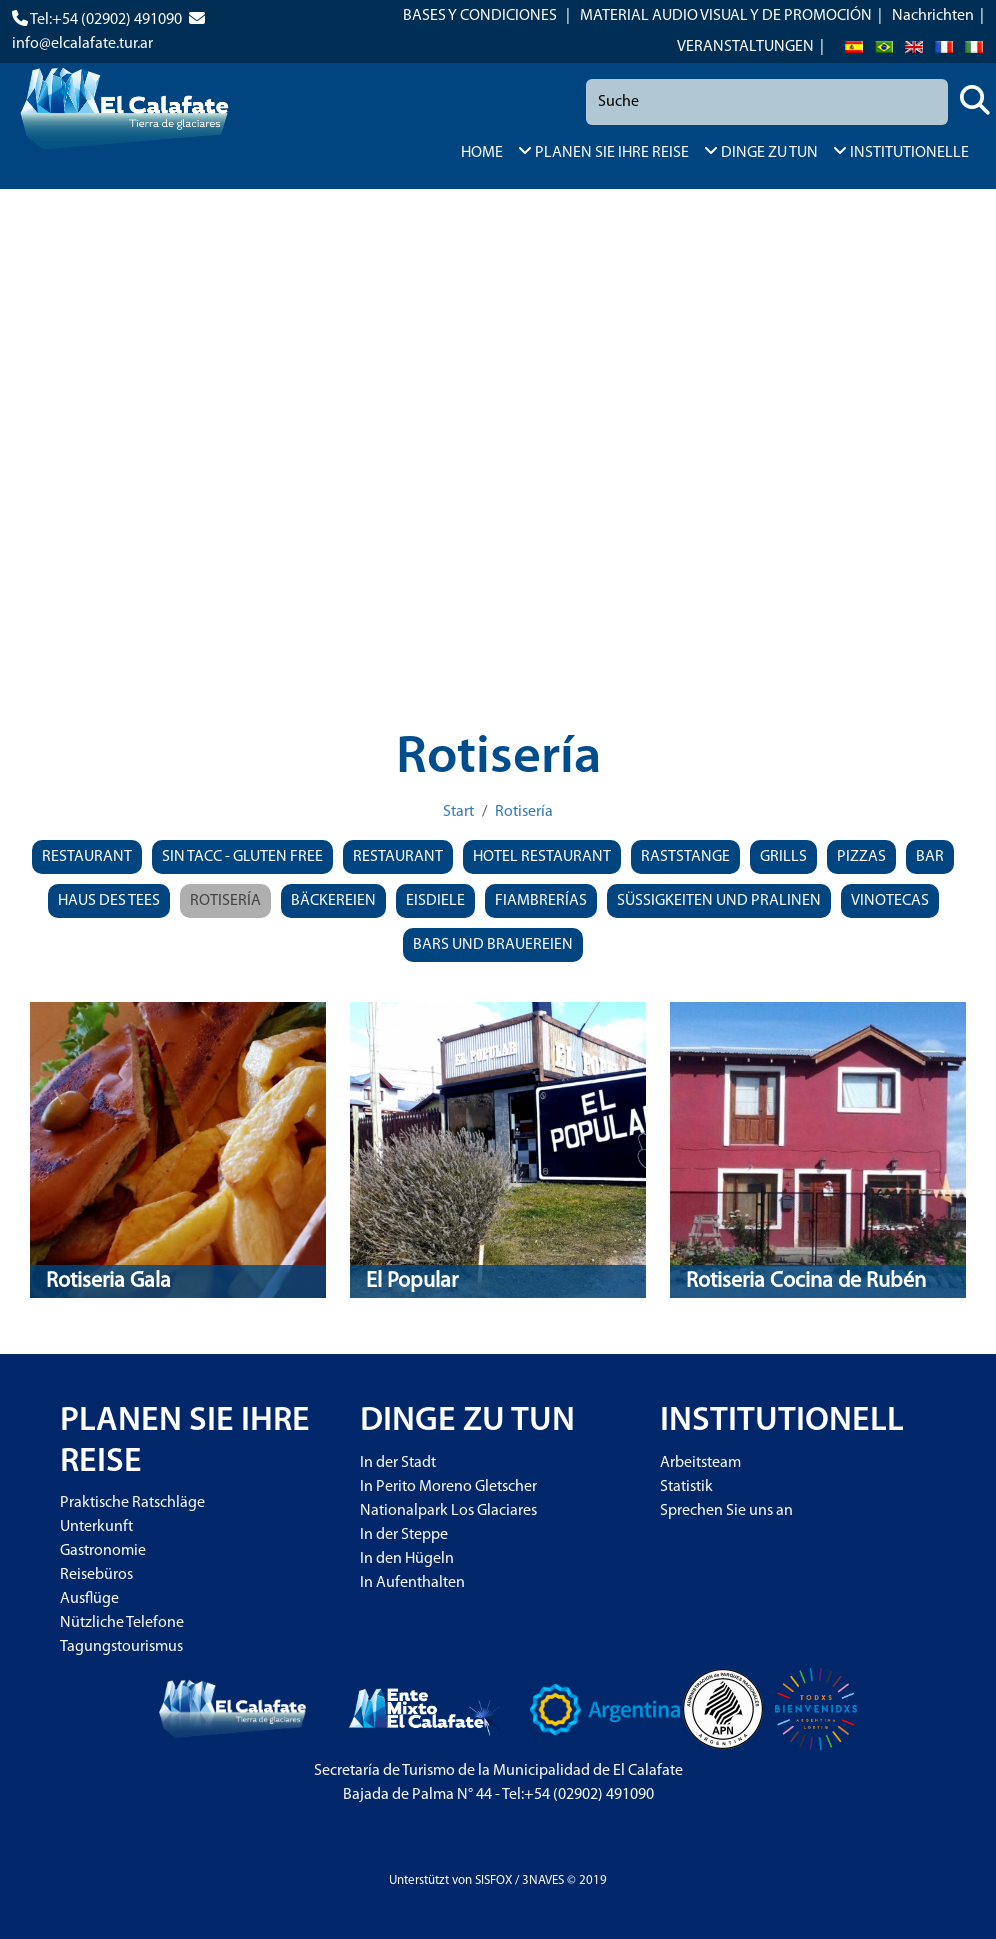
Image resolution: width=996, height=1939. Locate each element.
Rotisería (524, 812)
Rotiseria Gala (108, 1281)
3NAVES (543, 1880)
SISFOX (493, 1880)
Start (458, 812)
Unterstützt (419, 1880)
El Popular (412, 1281)
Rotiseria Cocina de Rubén (806, 1281)
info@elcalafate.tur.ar (82, 44)
